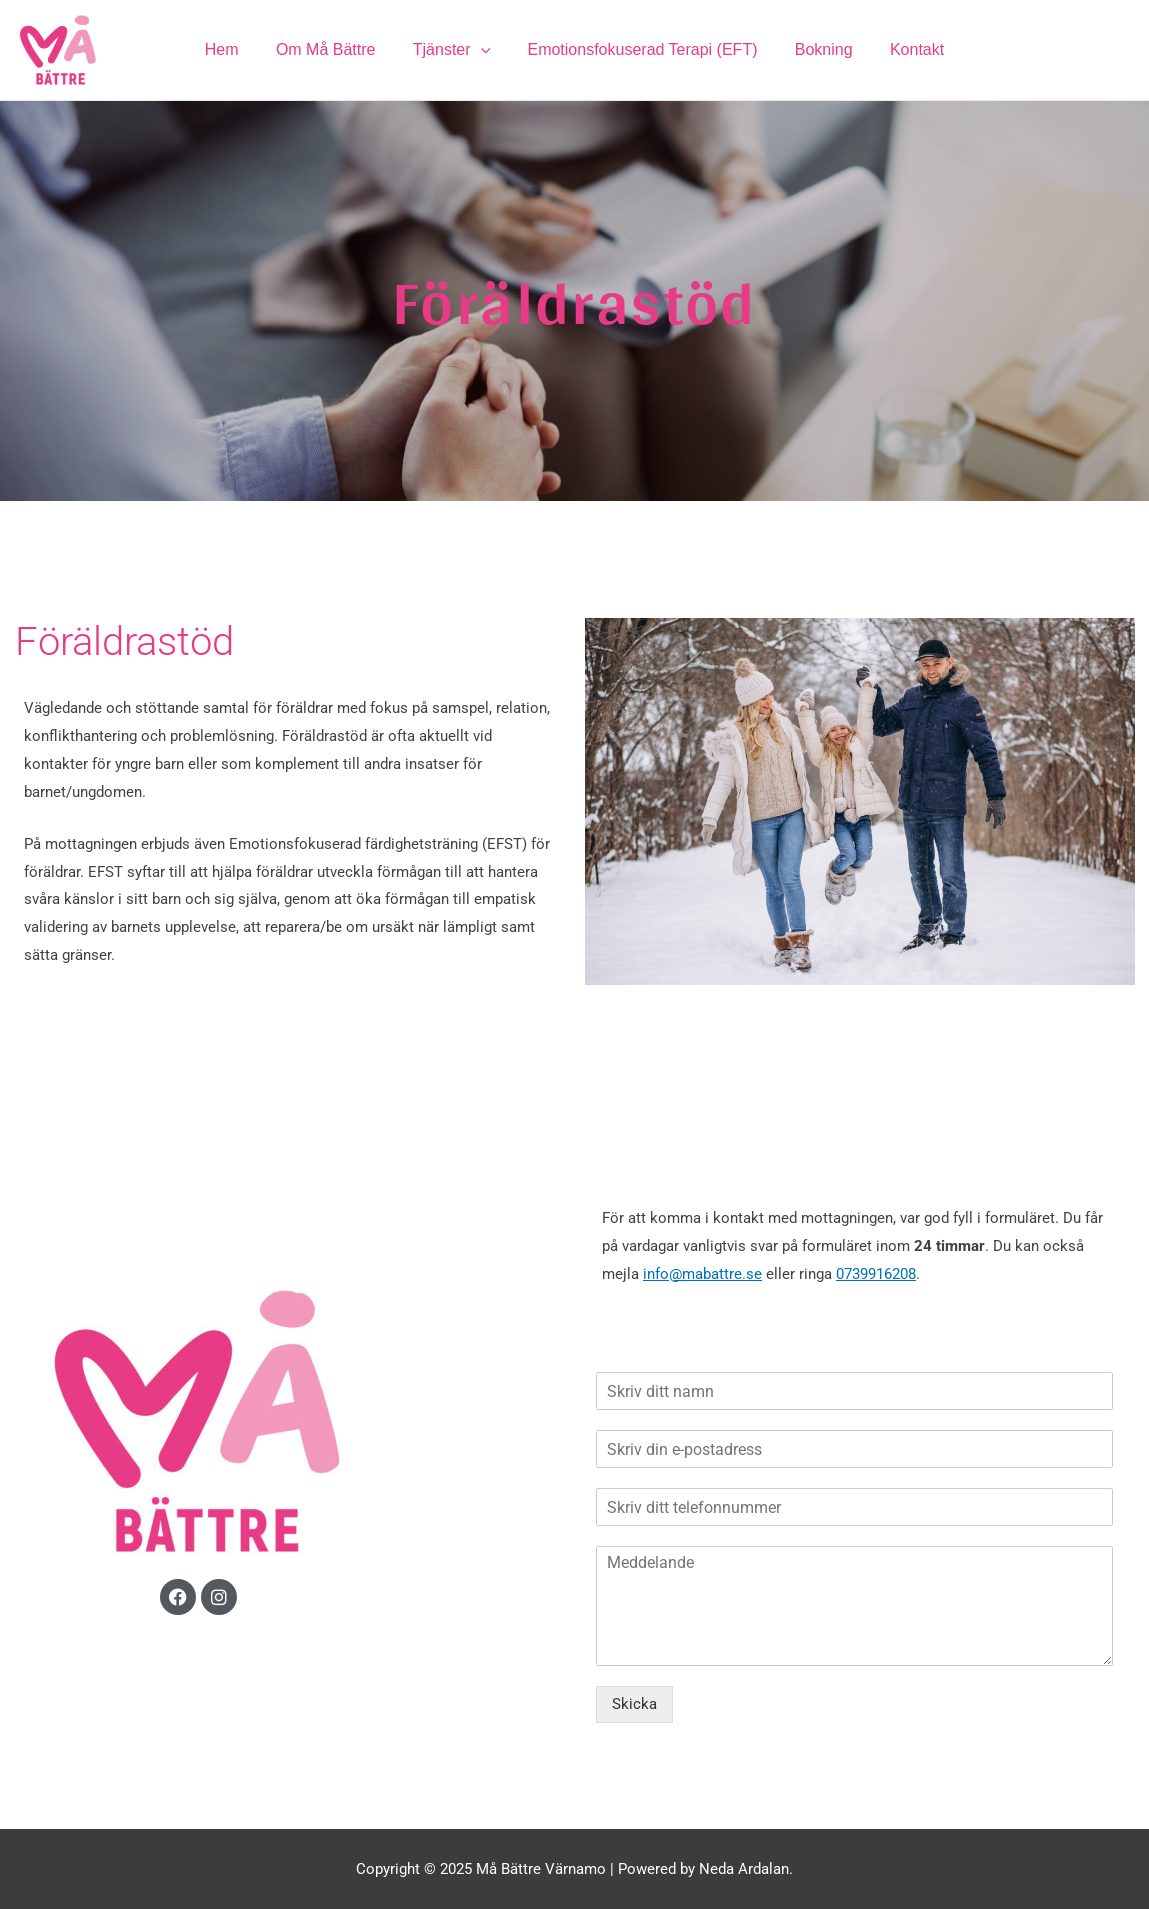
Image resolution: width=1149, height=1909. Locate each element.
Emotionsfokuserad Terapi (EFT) (640, 49)
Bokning (816, 49)
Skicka (634, 1704)
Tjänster (453, 50)
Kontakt (904, 49)
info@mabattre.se (702, 1274)
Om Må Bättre (334, 49)
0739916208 (876, 1274)
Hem (235, 49)
